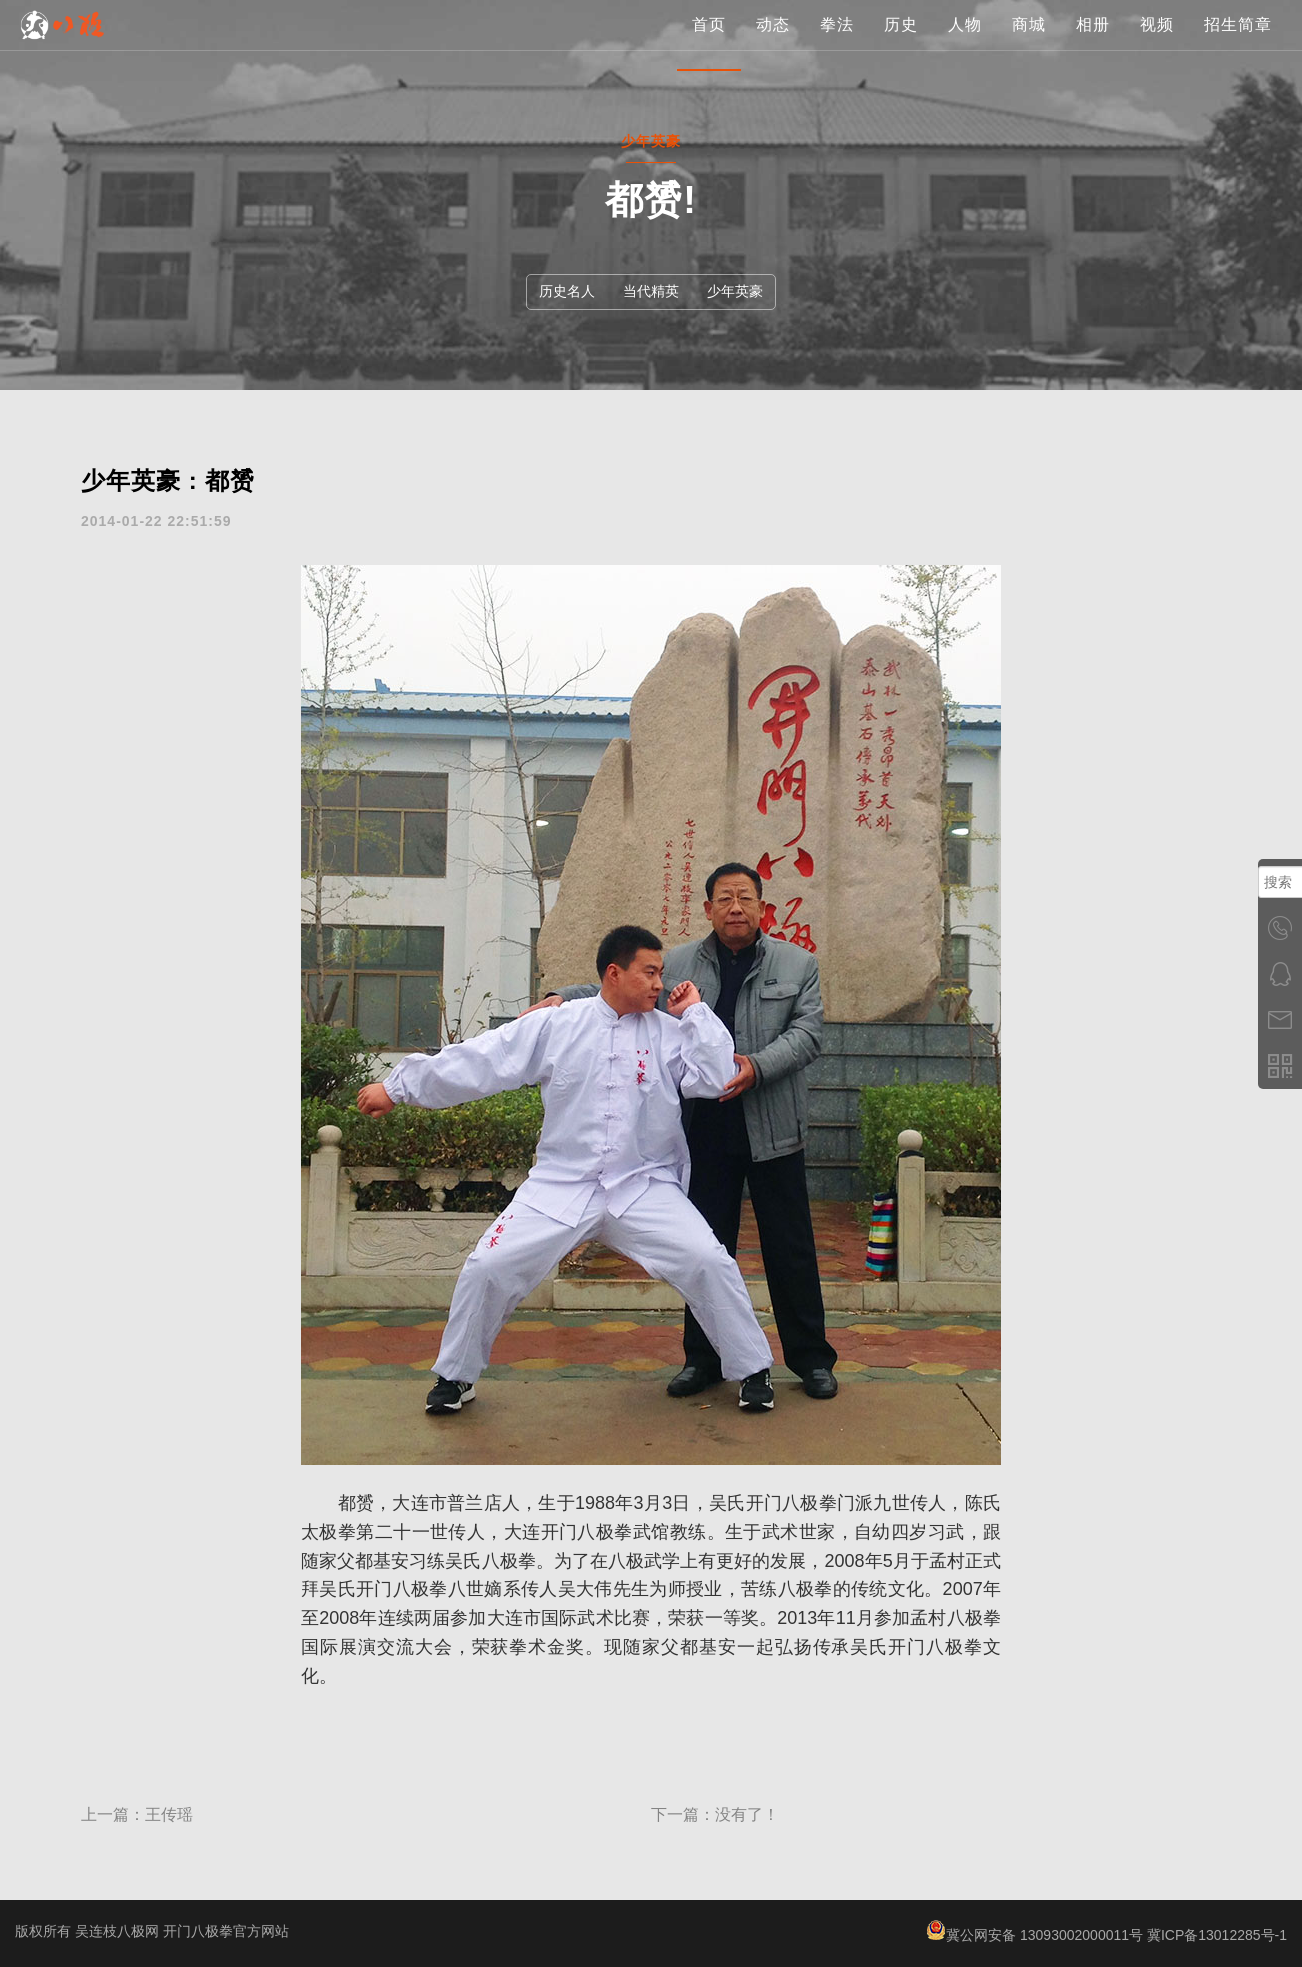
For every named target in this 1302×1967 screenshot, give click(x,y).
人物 (965, 44)
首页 (709, 44)
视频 (1157, 44)
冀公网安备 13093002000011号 (1034, 1935)
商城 (1029, 44)
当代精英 (651, 291)
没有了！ (747, 1814)
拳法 (837, 44)
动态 (773, 44)
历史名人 (567, 291)
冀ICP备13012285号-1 (1217, 1935)
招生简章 (1238, 44)
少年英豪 (735, 291)
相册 (1093, 44)
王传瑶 (169, 1814)
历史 (901, 44)
